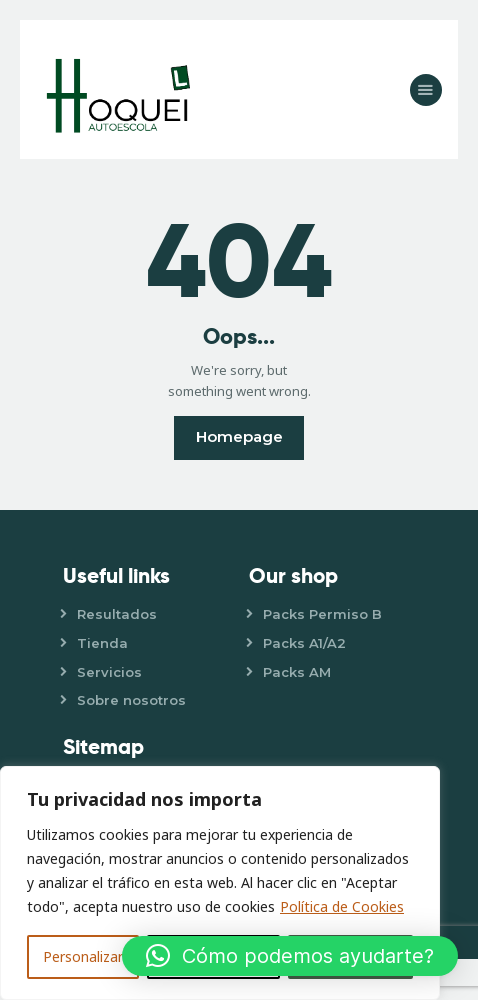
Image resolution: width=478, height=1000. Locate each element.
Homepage (239, 436)
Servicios (109, 672)
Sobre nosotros (131, 700)
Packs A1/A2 (304, 643)
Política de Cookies (342, 906)
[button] (290, 956)
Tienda (102, 643)
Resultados (117, 614)
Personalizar (83, 956)
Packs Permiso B (322, 614)
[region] (220, 883)
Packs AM (297, 672)
